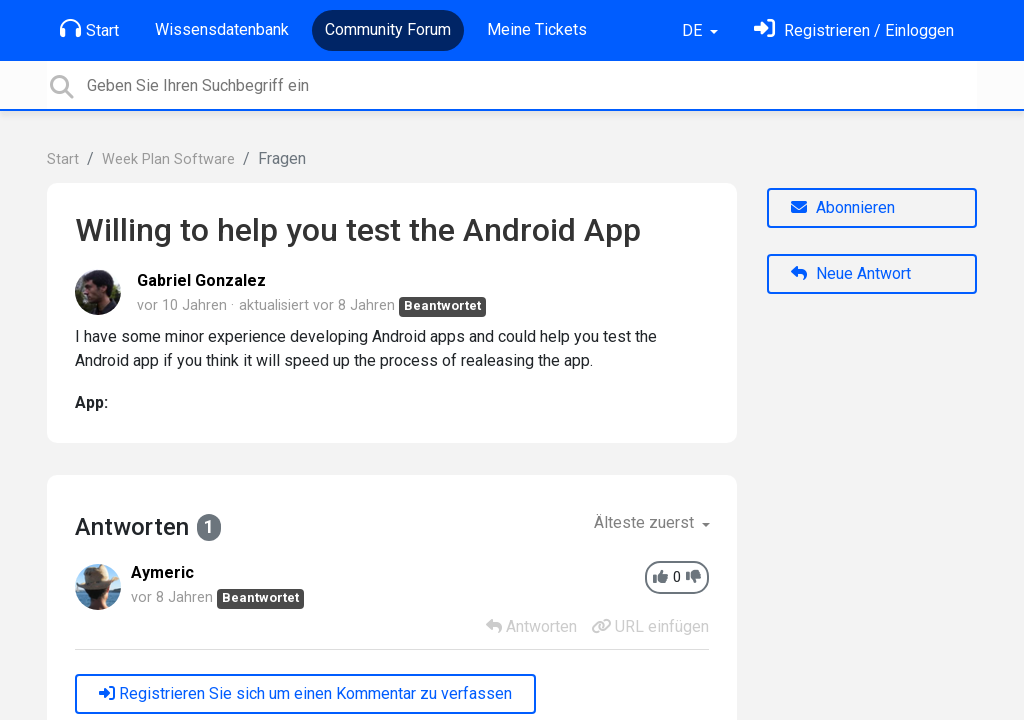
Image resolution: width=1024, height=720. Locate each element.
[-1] (693, 577)
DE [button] (694, 30)
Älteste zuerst (646, 522)
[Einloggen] (854, 30)
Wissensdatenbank (222, 29)
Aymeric (162, 572)
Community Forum (388, 29)
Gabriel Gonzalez (201, 280)
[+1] (660, 577)
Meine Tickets (537, 29)
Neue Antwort (851, 273)
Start (89, 29)
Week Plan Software (168, 159)
